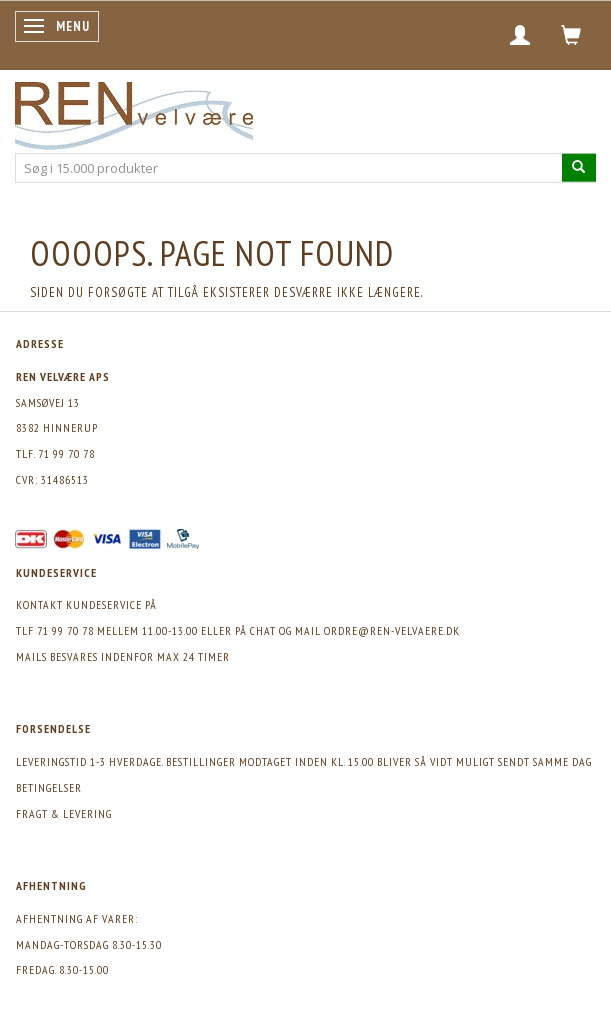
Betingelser (49, 787)
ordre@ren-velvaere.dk (392, 630)
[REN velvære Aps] (134, 111)
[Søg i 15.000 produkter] (579, 167)
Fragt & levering (64, 813)
